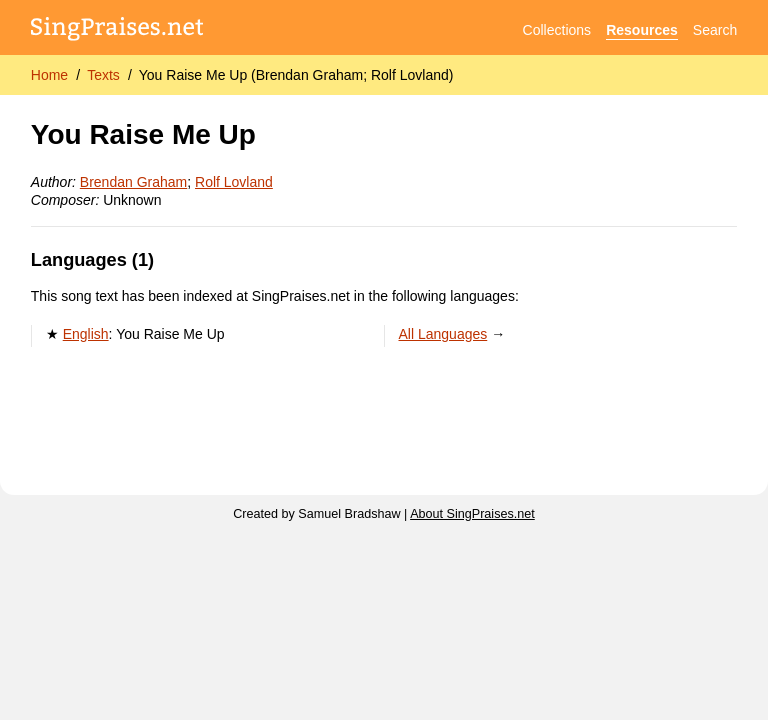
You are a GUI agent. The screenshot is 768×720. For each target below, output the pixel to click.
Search (715, 30)
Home (49, 75)
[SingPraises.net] (117, 30)
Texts (103, 75)
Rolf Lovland (234, 182)
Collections (557, 30)
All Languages (443, 334)
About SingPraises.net (472, 514)
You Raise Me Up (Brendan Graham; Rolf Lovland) (296, 75)
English (86, 334)
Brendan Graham (133, 182)
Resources (642, 30)
